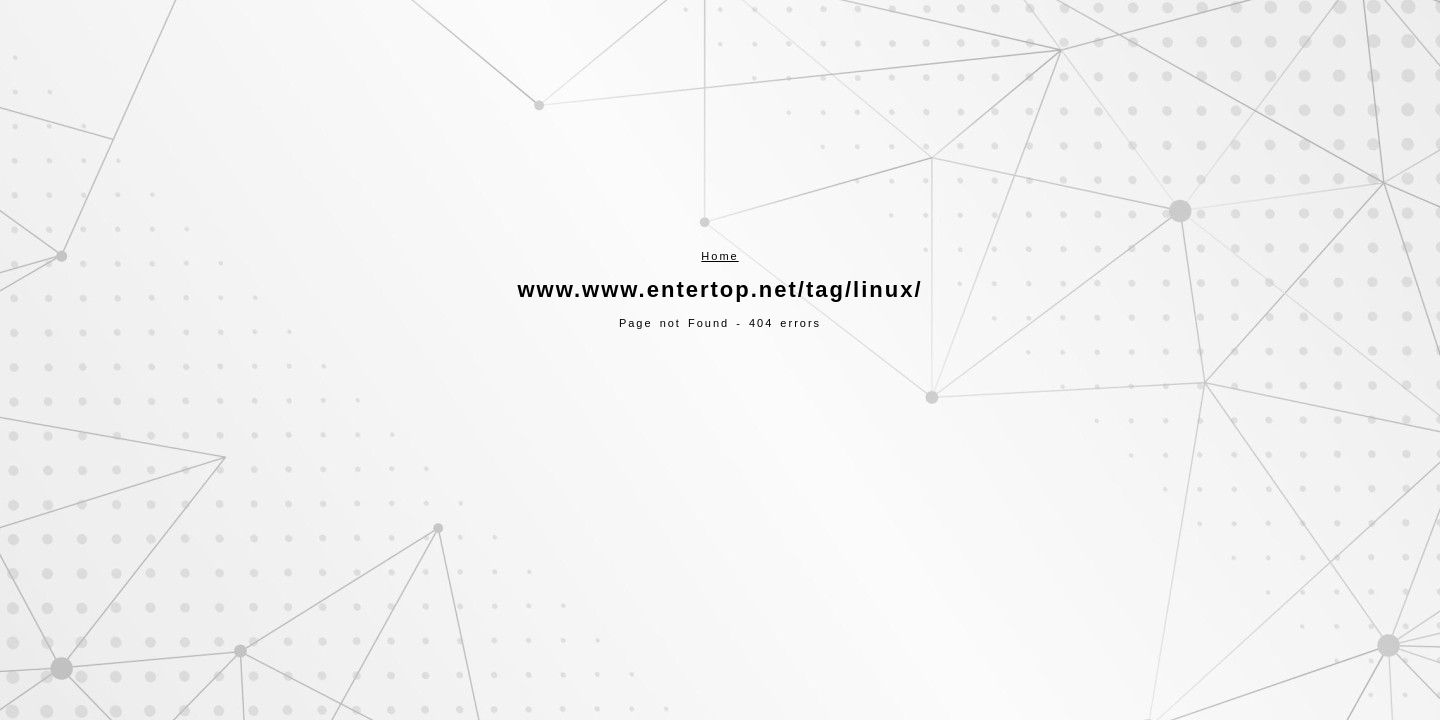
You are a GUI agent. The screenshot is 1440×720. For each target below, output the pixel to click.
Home (719, 256)
